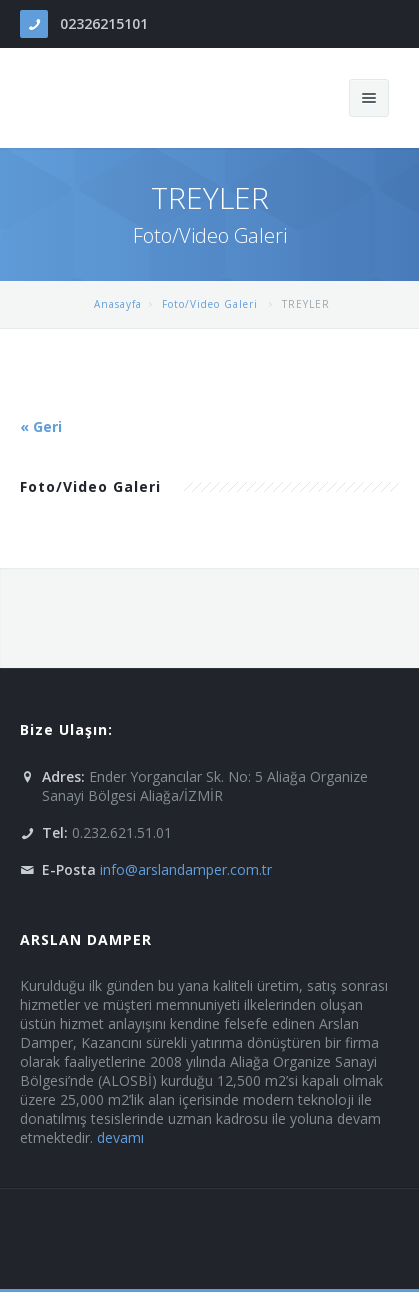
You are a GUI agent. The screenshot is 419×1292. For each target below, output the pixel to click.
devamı (120, 1137)
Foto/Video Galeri (212, 304)
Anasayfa (118, 304)
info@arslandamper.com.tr (186, 869)
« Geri (41, 426)
